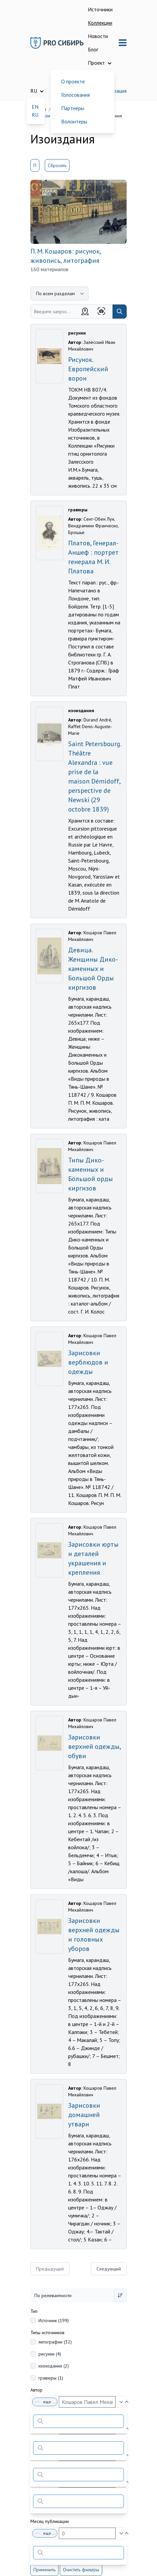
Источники (100, 9)
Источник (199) (53, 2320)
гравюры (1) (50, 2378)
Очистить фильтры (81, 2570)
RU (35, 114)
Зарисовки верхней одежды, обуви (94, 1746)
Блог (93, 49)
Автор (36, 2390)
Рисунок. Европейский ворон (88, 369)
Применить (44, 2570)
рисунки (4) (49, 2354)
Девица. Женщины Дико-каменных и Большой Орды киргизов (93, 969)
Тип (33, 2311)
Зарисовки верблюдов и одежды (88, 1362)
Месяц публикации (49, 2521)
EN (35, 106)
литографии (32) (55, 2342)
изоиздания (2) (53, 2366)
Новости (98, 36)
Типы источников (47, 2333)
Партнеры (72, 108)
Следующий (109, 2269)
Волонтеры (74, 121)
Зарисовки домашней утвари (84, 2114)
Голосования (75, 94)
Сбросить (57, 165)
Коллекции (100, 22)
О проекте (73, 81)
